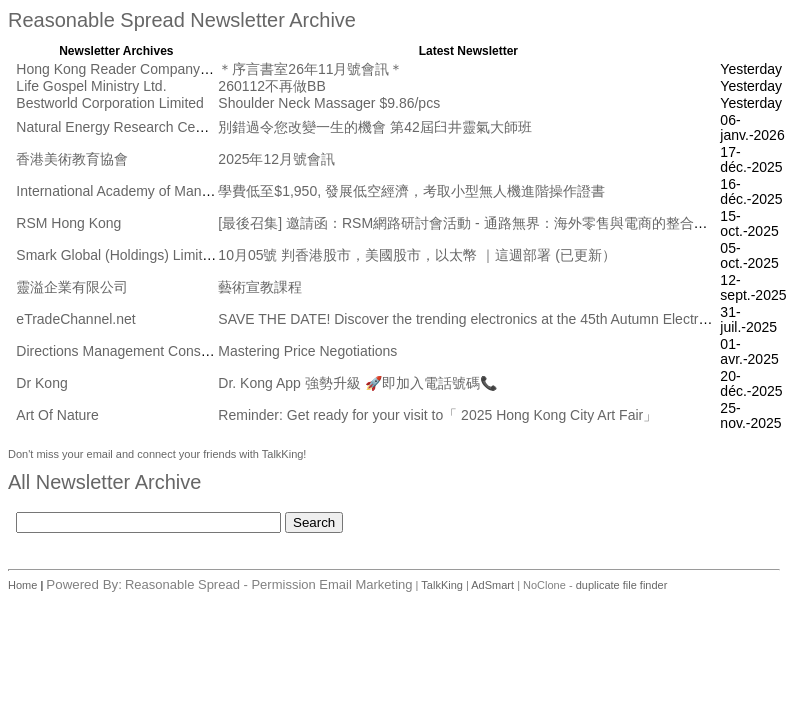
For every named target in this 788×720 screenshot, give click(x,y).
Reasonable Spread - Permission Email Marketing (269, 584)
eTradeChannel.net (75, 319)
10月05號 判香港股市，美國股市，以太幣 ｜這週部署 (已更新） (416, 255)
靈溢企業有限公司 (72, 287)
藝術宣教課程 (260, 287)
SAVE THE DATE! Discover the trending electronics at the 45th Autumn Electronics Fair (488, 319)
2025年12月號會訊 (276, 159)
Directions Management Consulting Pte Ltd (149, 351)
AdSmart (492, 585)
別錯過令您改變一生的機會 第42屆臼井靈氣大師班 (374, 127)
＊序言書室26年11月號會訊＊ (310, 69)
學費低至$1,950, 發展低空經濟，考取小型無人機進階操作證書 (411, 191)
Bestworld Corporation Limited (110, 103)
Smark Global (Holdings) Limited (117, 255)
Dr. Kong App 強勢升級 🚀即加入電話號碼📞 (357, 383)
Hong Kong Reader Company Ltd (119, 69)
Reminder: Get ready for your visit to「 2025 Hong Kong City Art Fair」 (437, 415)
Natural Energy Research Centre (117, 127)
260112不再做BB (271, 86)
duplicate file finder (622, 585)
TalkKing (442, 585)
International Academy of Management (136, 191)
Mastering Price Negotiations (307, 351)
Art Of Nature (57, 415)
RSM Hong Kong (68, 223)
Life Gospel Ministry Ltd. (91, 86)
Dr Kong (41, 383)
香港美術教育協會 (72, 159)
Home (24, 585)
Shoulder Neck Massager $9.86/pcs (329, 103)
